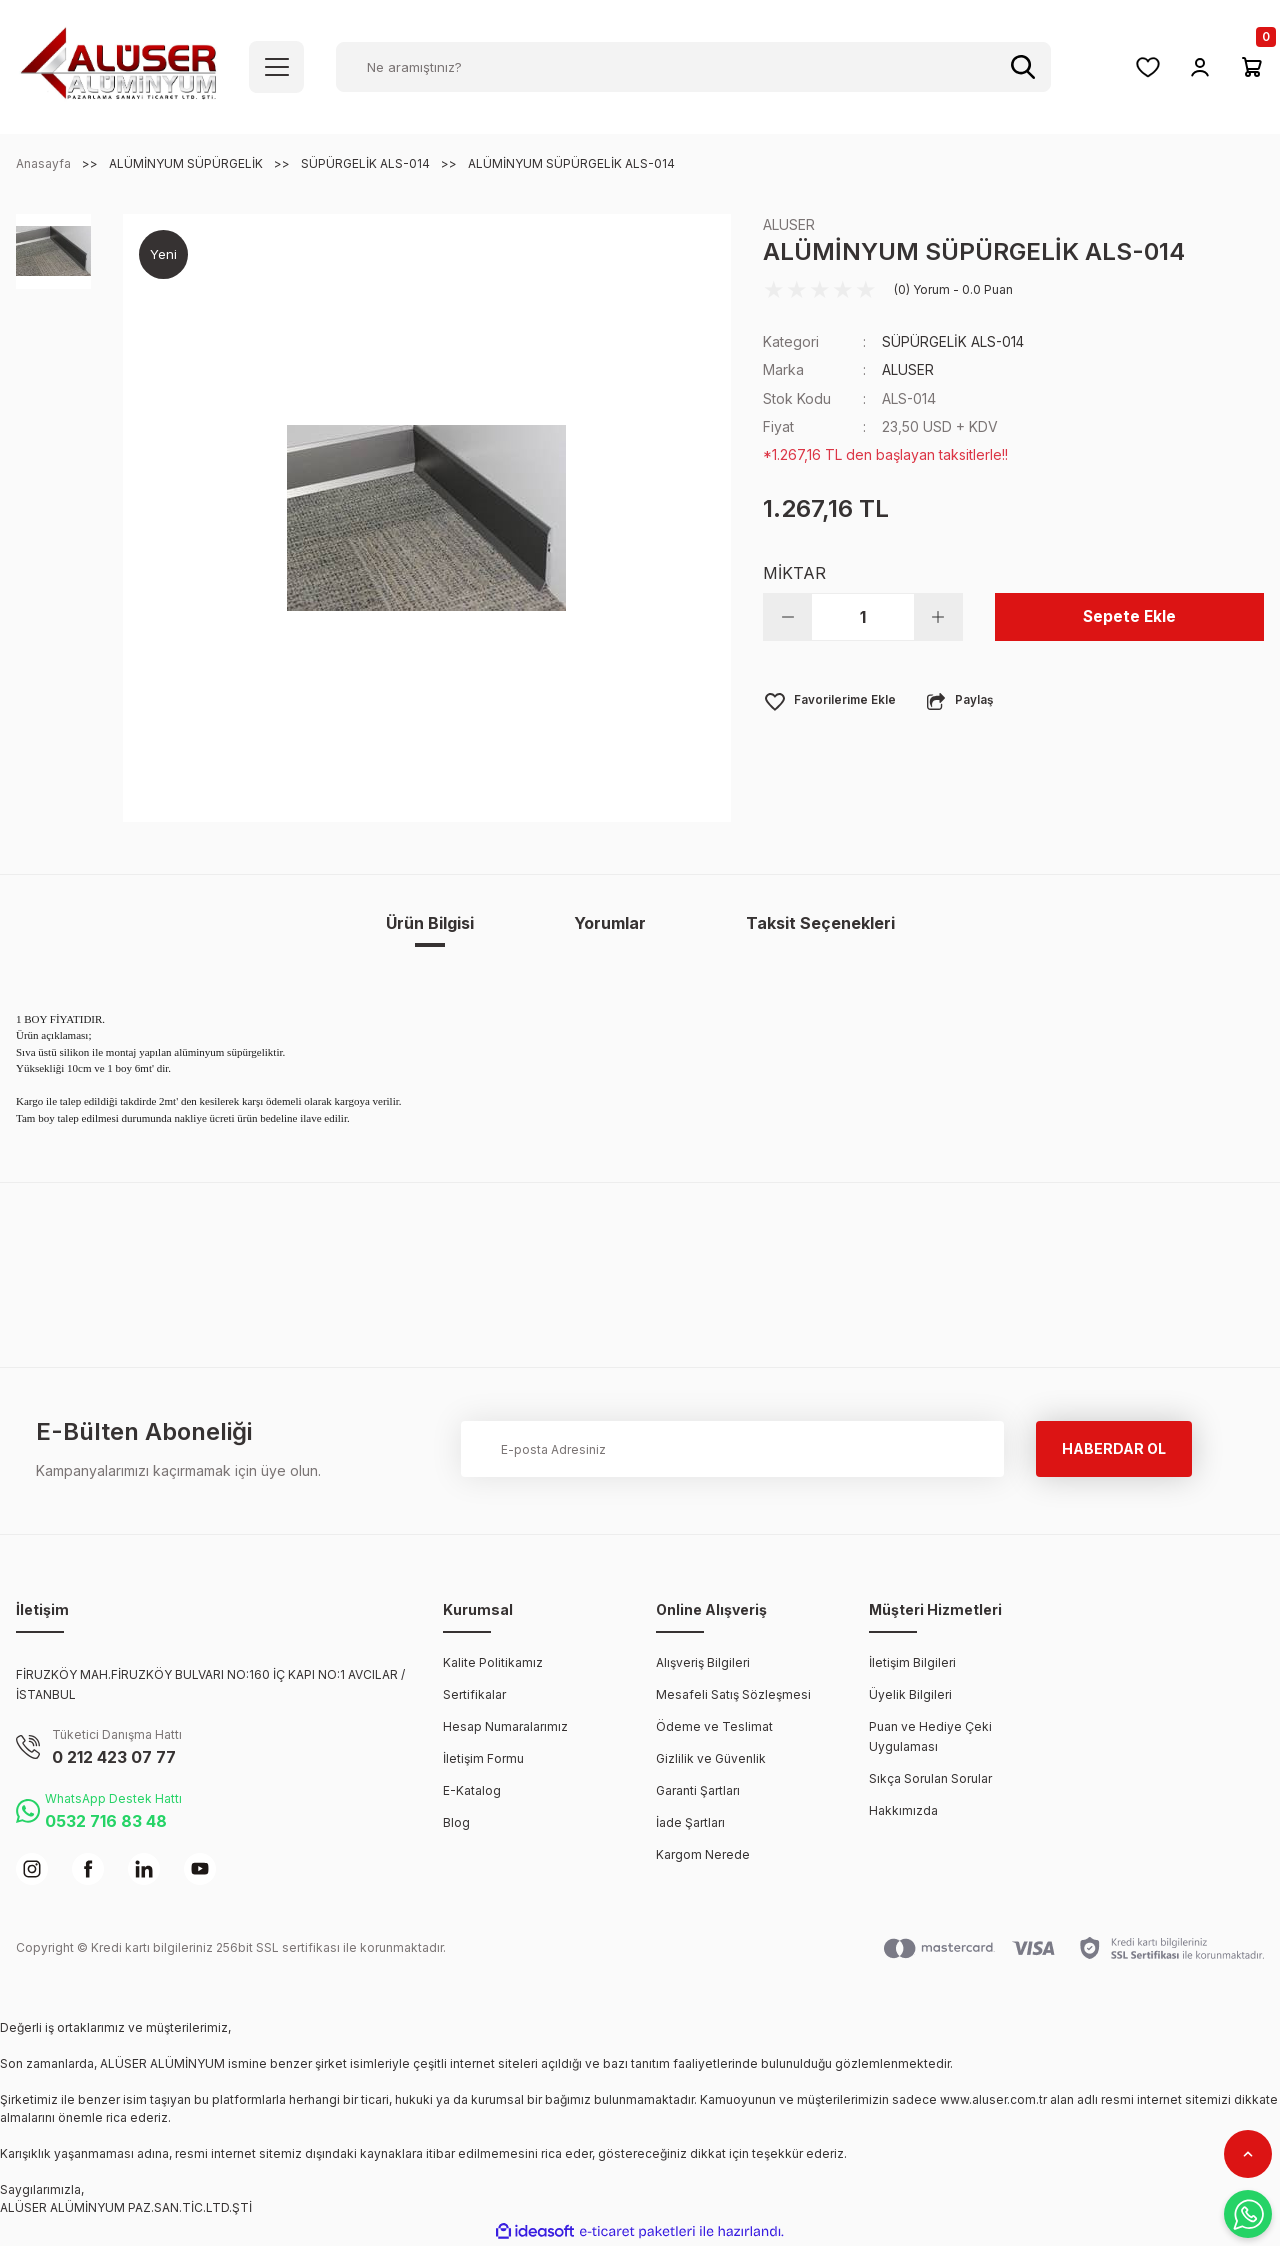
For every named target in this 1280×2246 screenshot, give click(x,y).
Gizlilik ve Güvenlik (711, 1758)
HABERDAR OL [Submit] (1114, 1448)
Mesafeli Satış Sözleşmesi (733, 1694)
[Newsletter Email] (732, 1449)
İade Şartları (690, 1822)
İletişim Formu (483, 1758)
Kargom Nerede (703, 1854)
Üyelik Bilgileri (910, 1694)
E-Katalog (472, 1790)
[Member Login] (1200, 67)
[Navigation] (276, 67)
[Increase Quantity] (938, 616)
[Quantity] (863, 616)
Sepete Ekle (1129, 616)
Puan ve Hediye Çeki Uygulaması (930, 1736)
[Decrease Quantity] (788, 616)
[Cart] (1252, 67)
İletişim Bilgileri (912, 1662)
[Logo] (118, 65)
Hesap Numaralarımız (505, 1726)
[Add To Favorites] (830, 700)
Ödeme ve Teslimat (714, 1726)
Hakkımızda (903, 1810)
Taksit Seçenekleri (820, 923)
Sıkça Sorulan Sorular (930, 1778)
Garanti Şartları (698, 1790)
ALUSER (789, 224)
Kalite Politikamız (493, 1662)
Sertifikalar (474, 1694)
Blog (456, 1822)
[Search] (693, 67)
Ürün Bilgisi (430, 923)
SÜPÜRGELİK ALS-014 (953, 341)
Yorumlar (610, 923)
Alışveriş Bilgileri (703, 1662)
